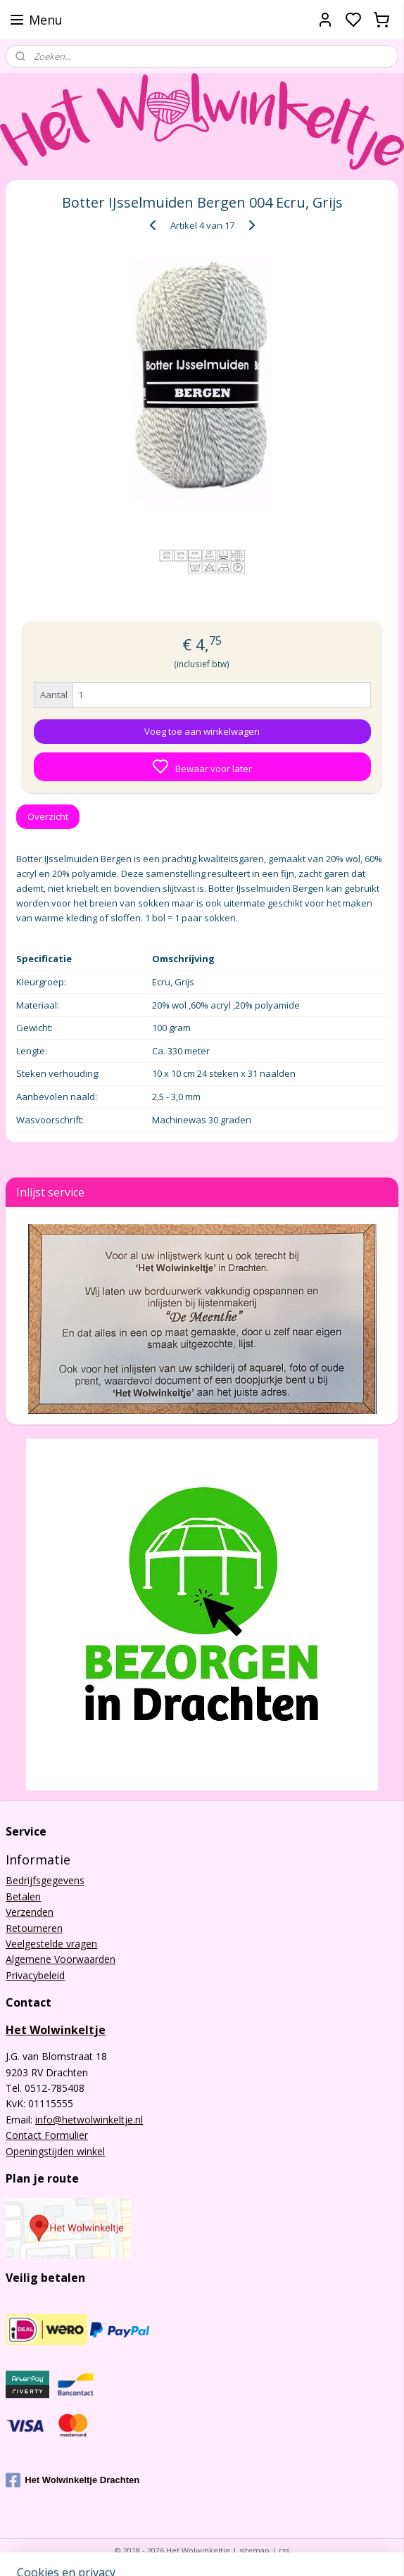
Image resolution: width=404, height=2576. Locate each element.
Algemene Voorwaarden (60, 1959)
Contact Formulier (47, 2135)
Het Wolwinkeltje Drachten (72, 2480)
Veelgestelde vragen (51, 1943)
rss (284, 2550)
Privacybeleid (35, 1975)
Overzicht (47, 816)
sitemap (254, 2550)
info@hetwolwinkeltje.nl (89, 2119)
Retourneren (34, 1928)
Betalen (23, 1896)
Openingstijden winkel (55, 2151)
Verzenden (29, 1912)
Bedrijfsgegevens (45, 1880)
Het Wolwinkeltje (56, 2030)
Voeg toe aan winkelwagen (202, 732)
